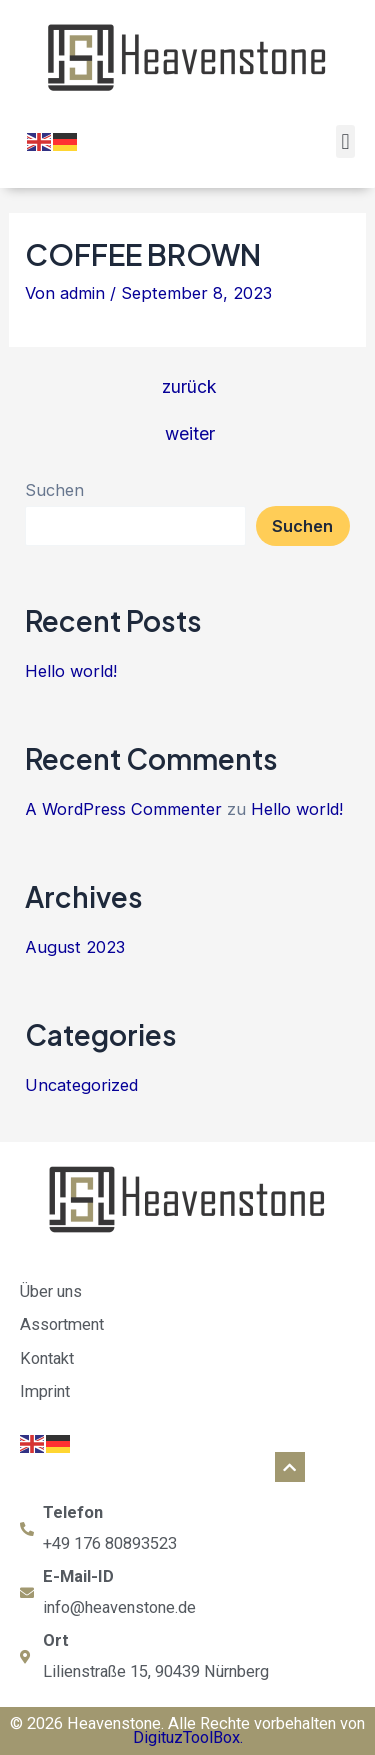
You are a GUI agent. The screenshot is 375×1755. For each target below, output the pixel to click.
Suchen (54, 490)
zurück (189, 387)
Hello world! (71, 671)
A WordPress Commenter (123, 809)
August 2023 (75, 947)
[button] (345, 141)
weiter (190, 434)
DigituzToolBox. (188, 1737)
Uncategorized (81, 1085)
